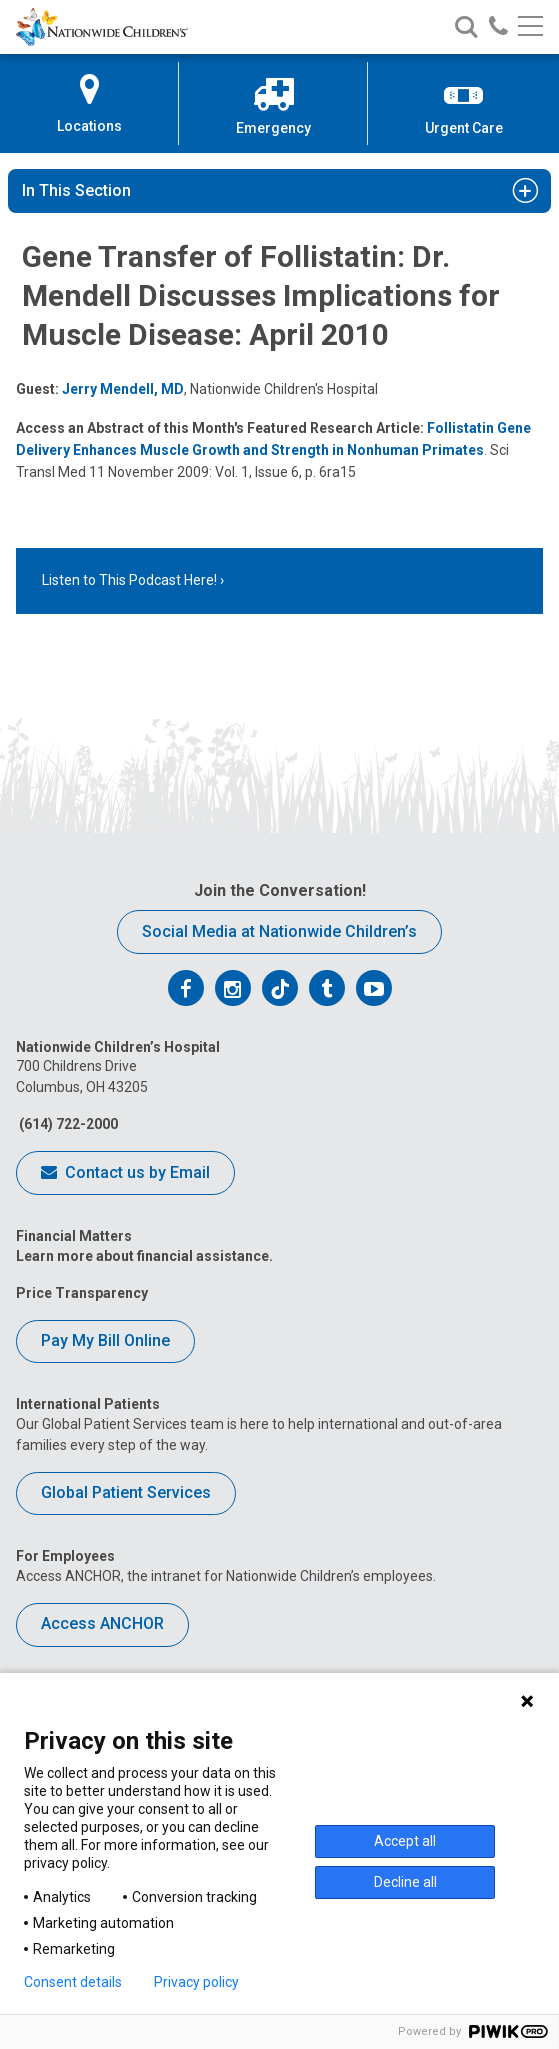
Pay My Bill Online (105, 1340)
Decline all (405, 1882)
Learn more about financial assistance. (144, 1256)
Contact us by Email (125, 1174)
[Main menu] (530, 27)
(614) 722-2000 (67, 1124)
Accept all (405, 1841)
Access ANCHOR (102, 1623)
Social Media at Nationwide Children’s (279, 931)
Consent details (73, 1982)
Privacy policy (196, 1982)
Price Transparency (82, 1293)
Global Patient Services (126, 1492)
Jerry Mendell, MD (123, 389)
